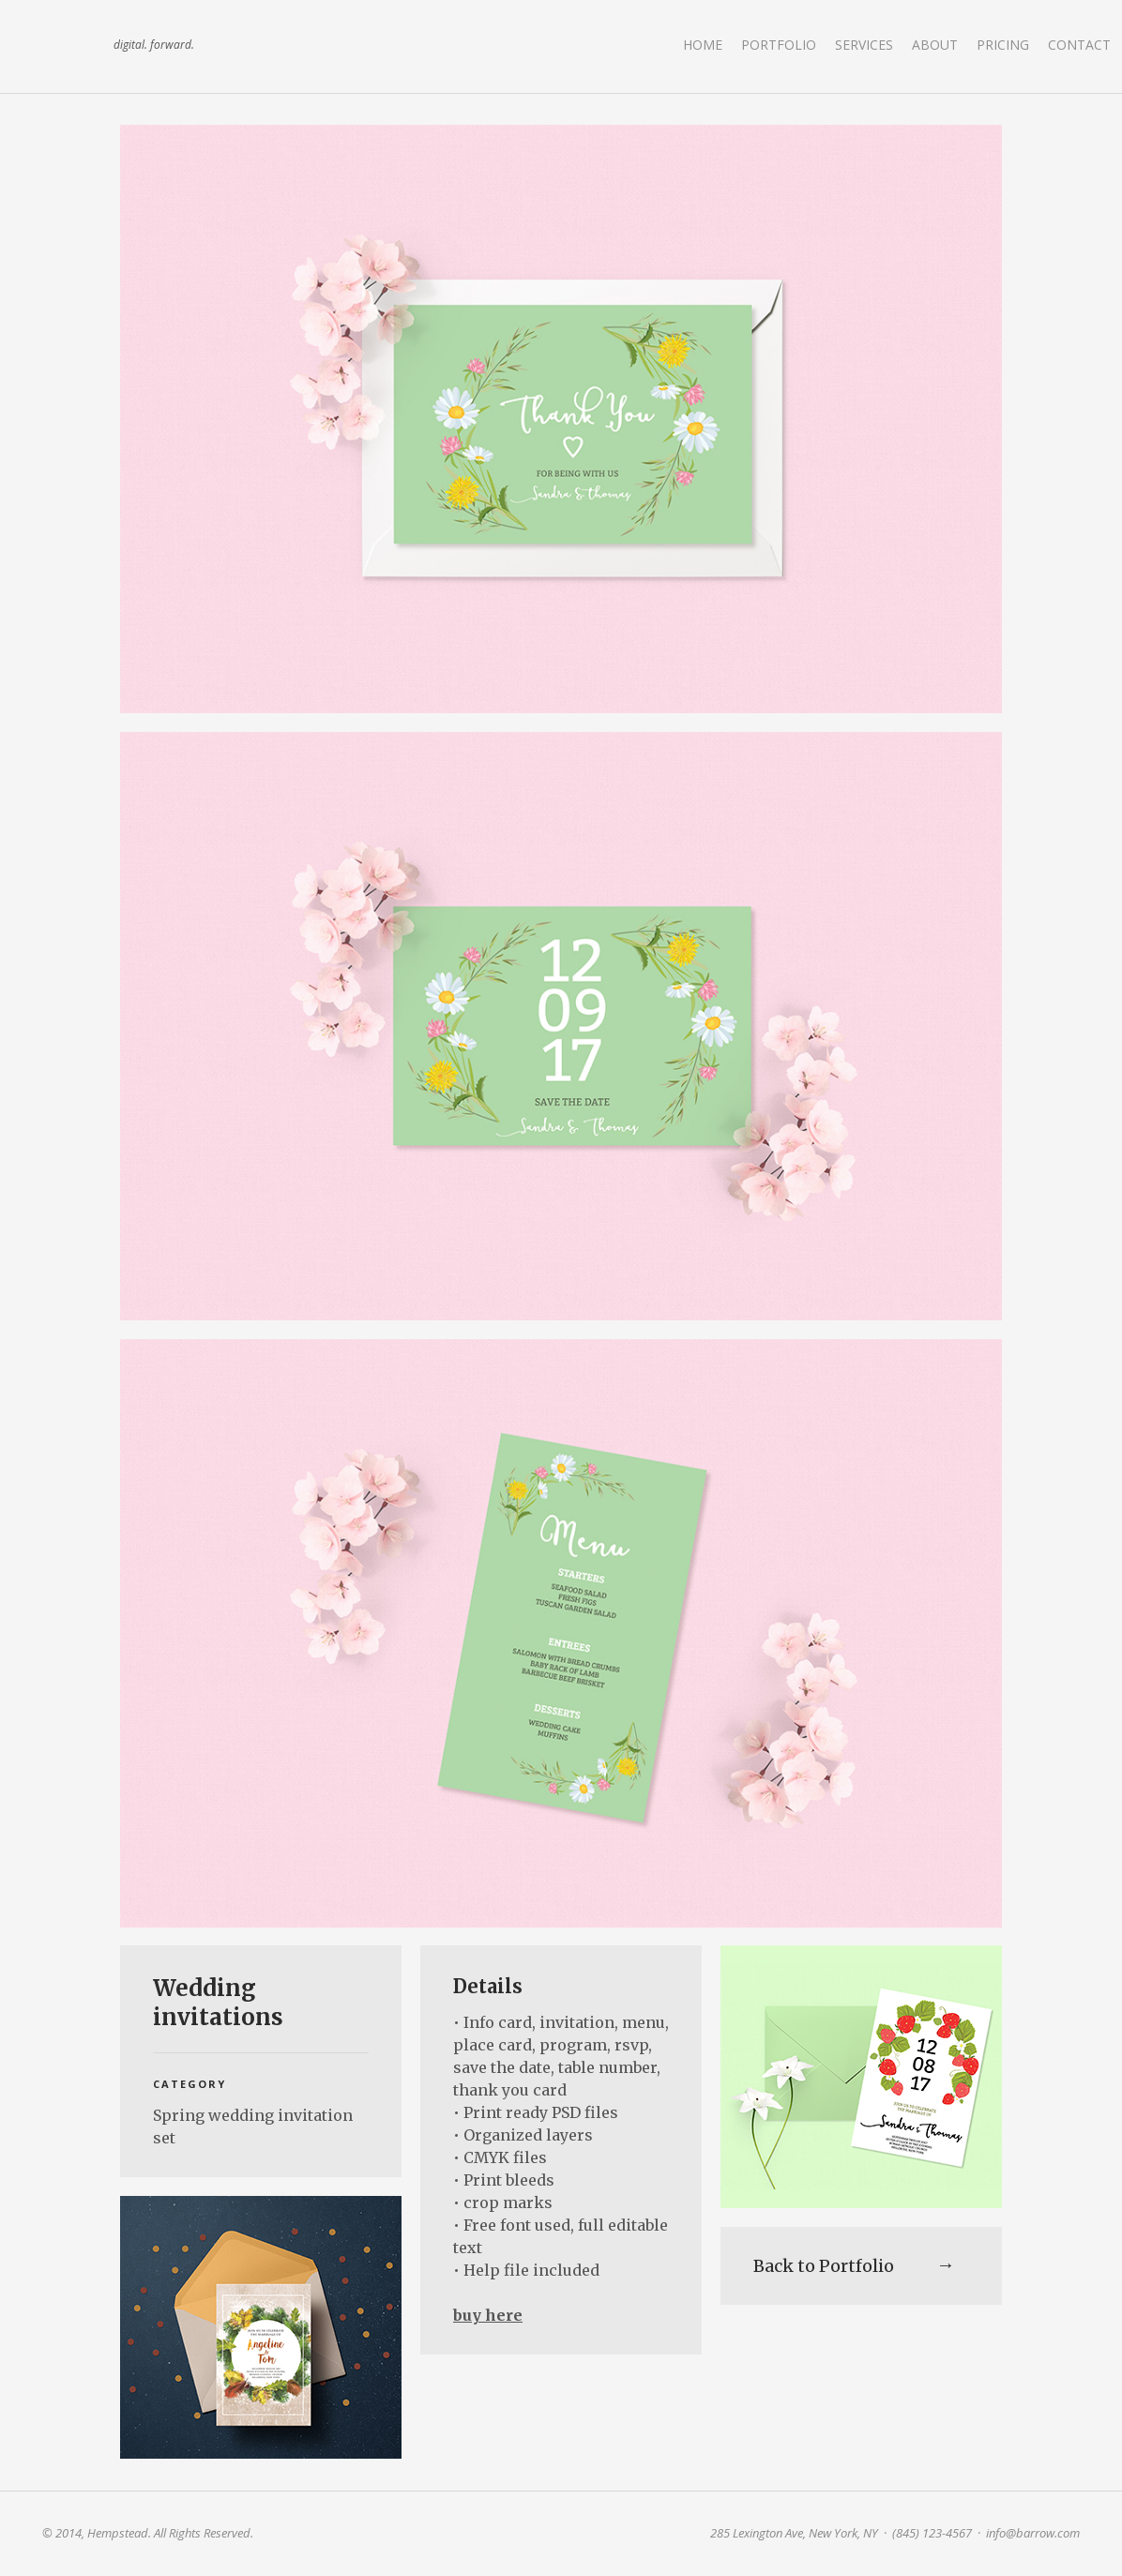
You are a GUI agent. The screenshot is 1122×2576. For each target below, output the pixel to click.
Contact (1079, 44)
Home (702, 44)
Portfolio (778, 44)
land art (70, 46)
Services (864, 44)
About (935, 44)
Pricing (1003, 44)
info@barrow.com (1033, 2532)
